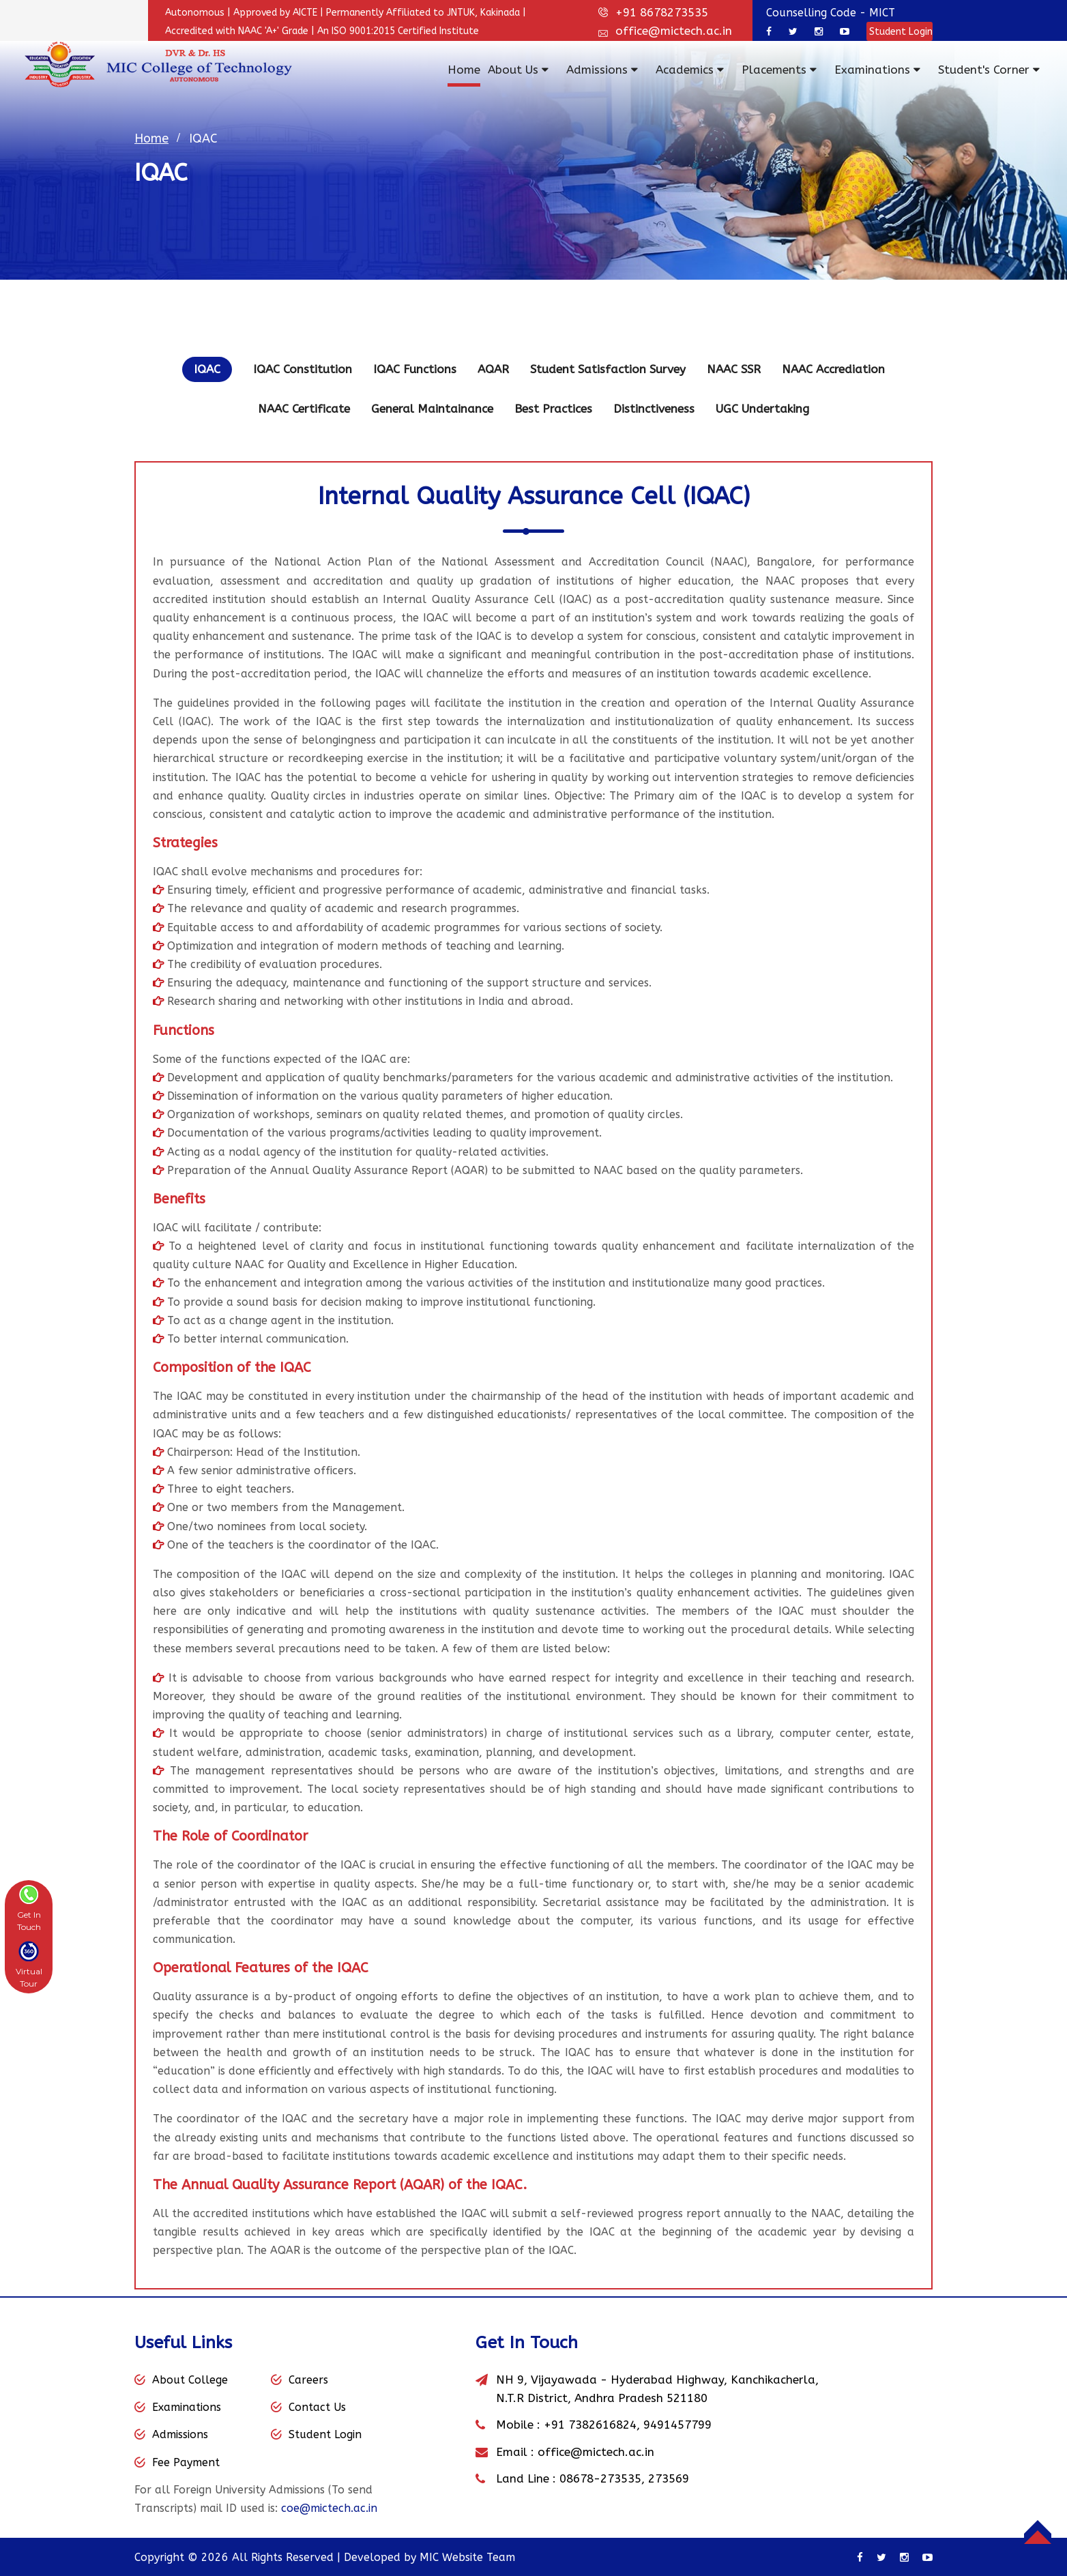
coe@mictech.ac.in (329, 2508)
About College (190, 2379)
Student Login (899, 32)
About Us (518, 69)
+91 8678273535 (661, 12)
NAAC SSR (734, 369)
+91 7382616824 (590, 2424)
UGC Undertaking (762, 408)
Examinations (877, 69)
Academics (690, 69)
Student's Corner (989, 69)
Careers (308, 2379)
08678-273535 (600, 2478)
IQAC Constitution (302, 369)
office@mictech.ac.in (673, 31)
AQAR (493, 369)
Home (464, 69)
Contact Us (317, 2407)
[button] (29, 1908)
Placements (779, 69)
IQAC (207, 369)
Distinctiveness (654, 408)
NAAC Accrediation (833, 369)
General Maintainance (432, 408)
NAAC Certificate (304, 408)
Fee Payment (186, 2462)
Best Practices (553, 408)
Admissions (602, 69)
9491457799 (677, 2424)
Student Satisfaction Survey (608, 369)
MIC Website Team (467, 2557)
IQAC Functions (414, 369)
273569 (668, 2478)
